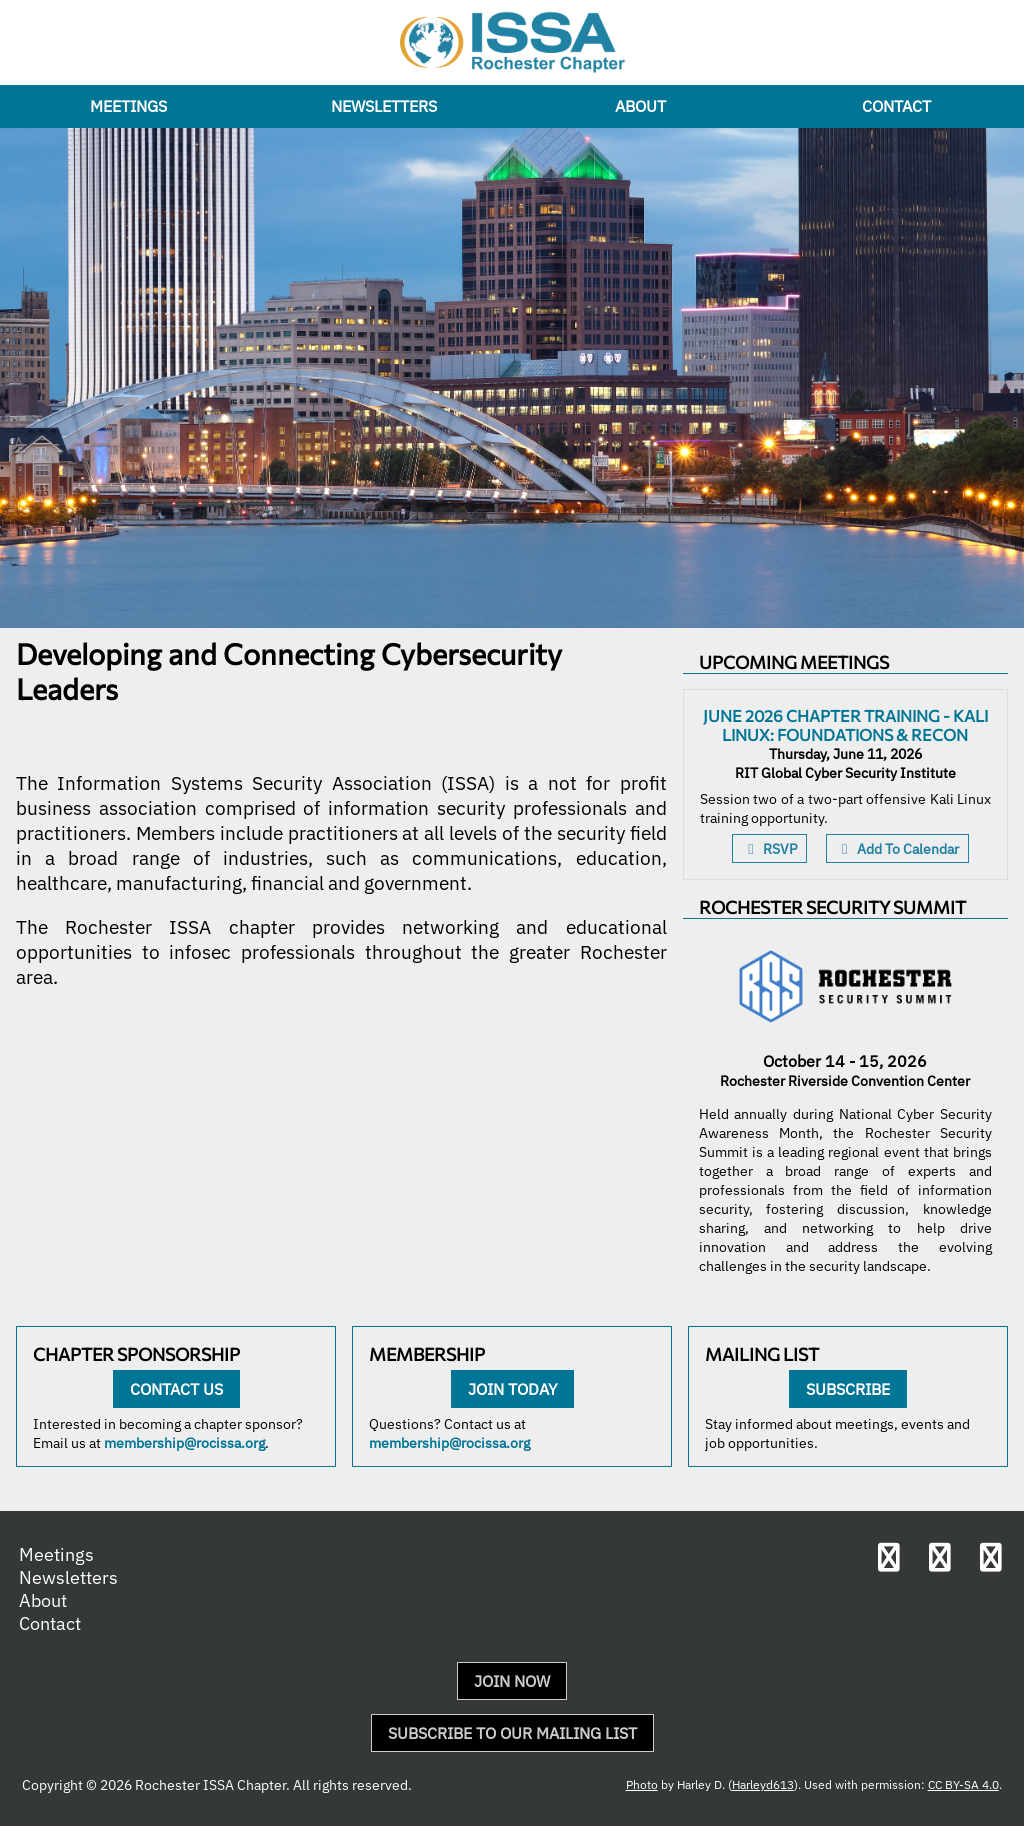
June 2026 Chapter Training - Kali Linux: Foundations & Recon (845, 725)
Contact (896, 106)
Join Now (512, 1681)
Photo (642, 1784)
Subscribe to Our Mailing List (512, 1733)
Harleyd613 (763, 1784)
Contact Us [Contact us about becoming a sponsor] (176, 1389)
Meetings (128, 106)
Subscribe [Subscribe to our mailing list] (848, 1389)
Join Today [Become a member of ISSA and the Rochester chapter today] (512, 1389)
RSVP (769, 848)
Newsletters (384, 106)
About (640, 106)
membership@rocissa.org (184, 1442)
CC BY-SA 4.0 (963, 1784)
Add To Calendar (897, 848)
